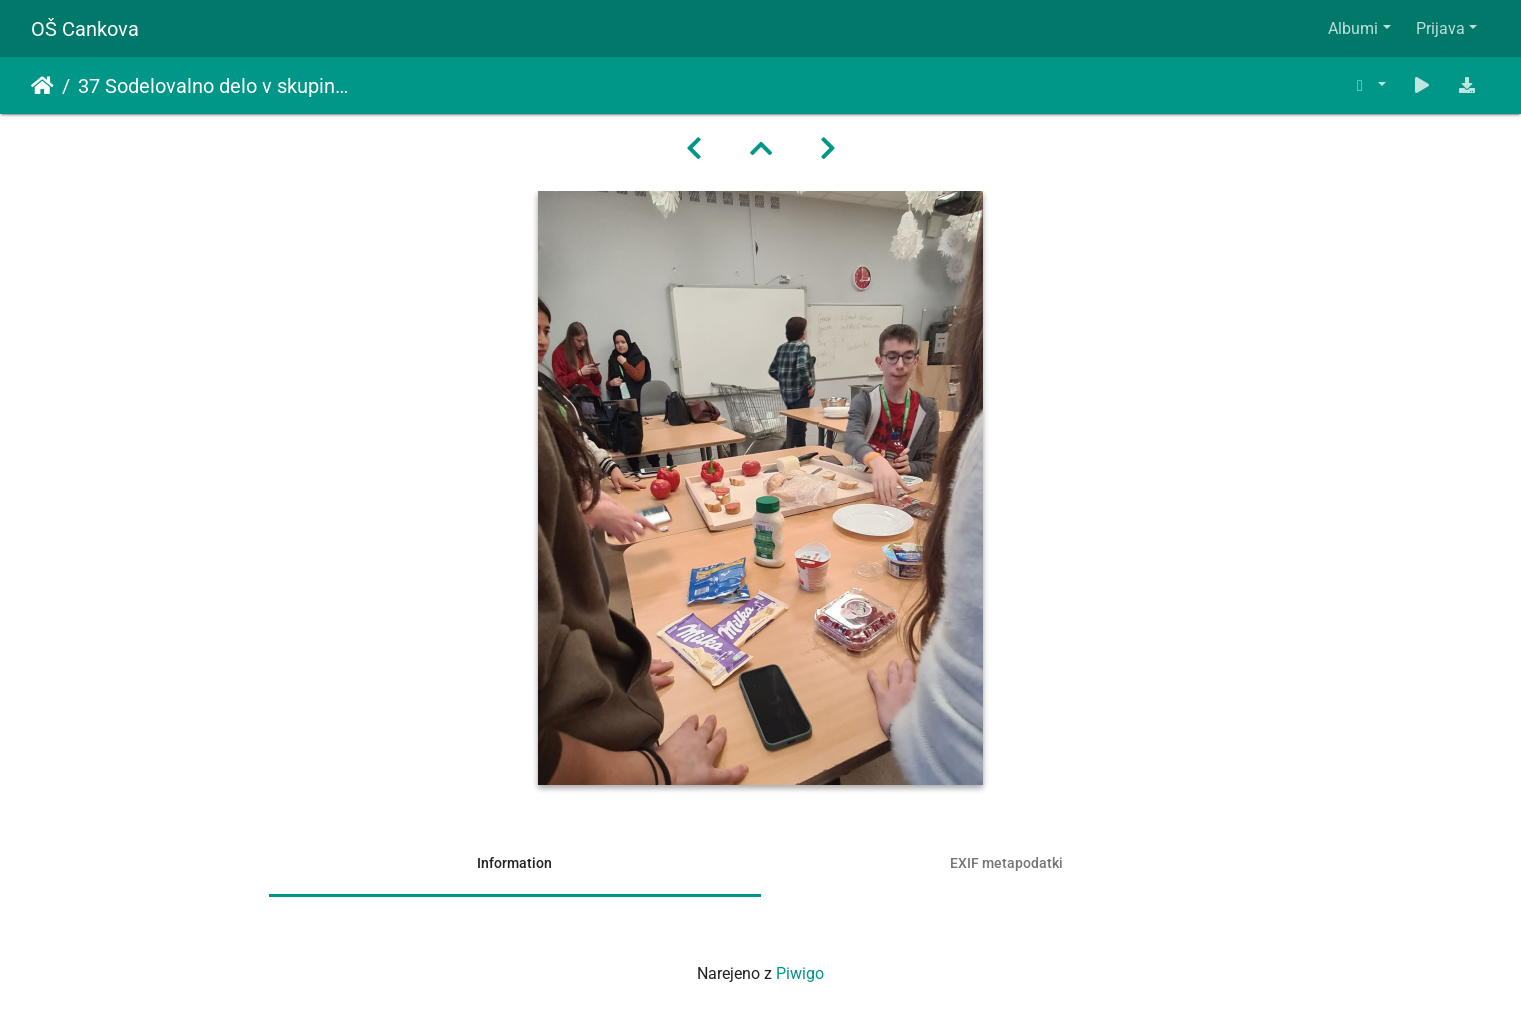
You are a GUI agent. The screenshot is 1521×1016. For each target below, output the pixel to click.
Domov (42, 86)
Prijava (1440, 28)
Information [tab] (514, 863)
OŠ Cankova (85, 29)
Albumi (1353, 28)
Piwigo (800, 973)
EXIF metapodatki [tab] (1006, 863)
